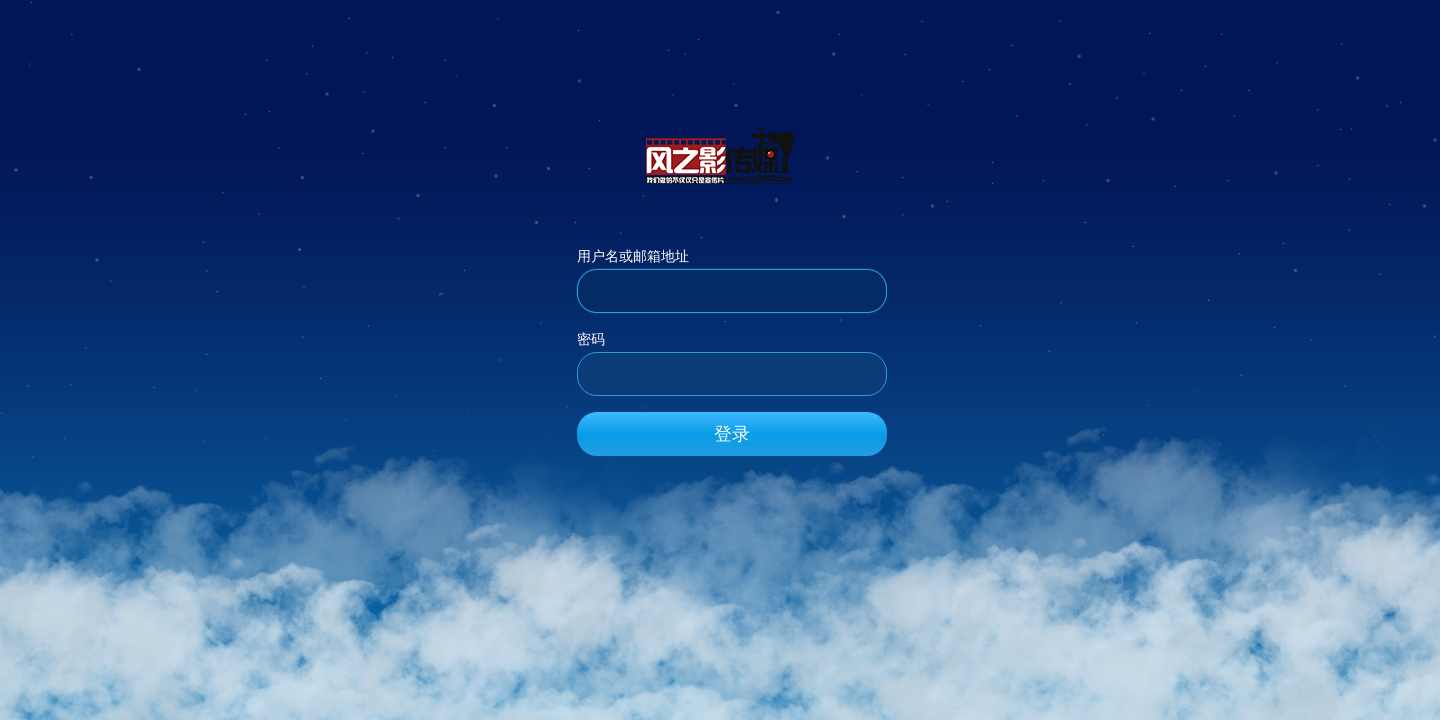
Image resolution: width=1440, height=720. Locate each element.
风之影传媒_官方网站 (720, 155)
